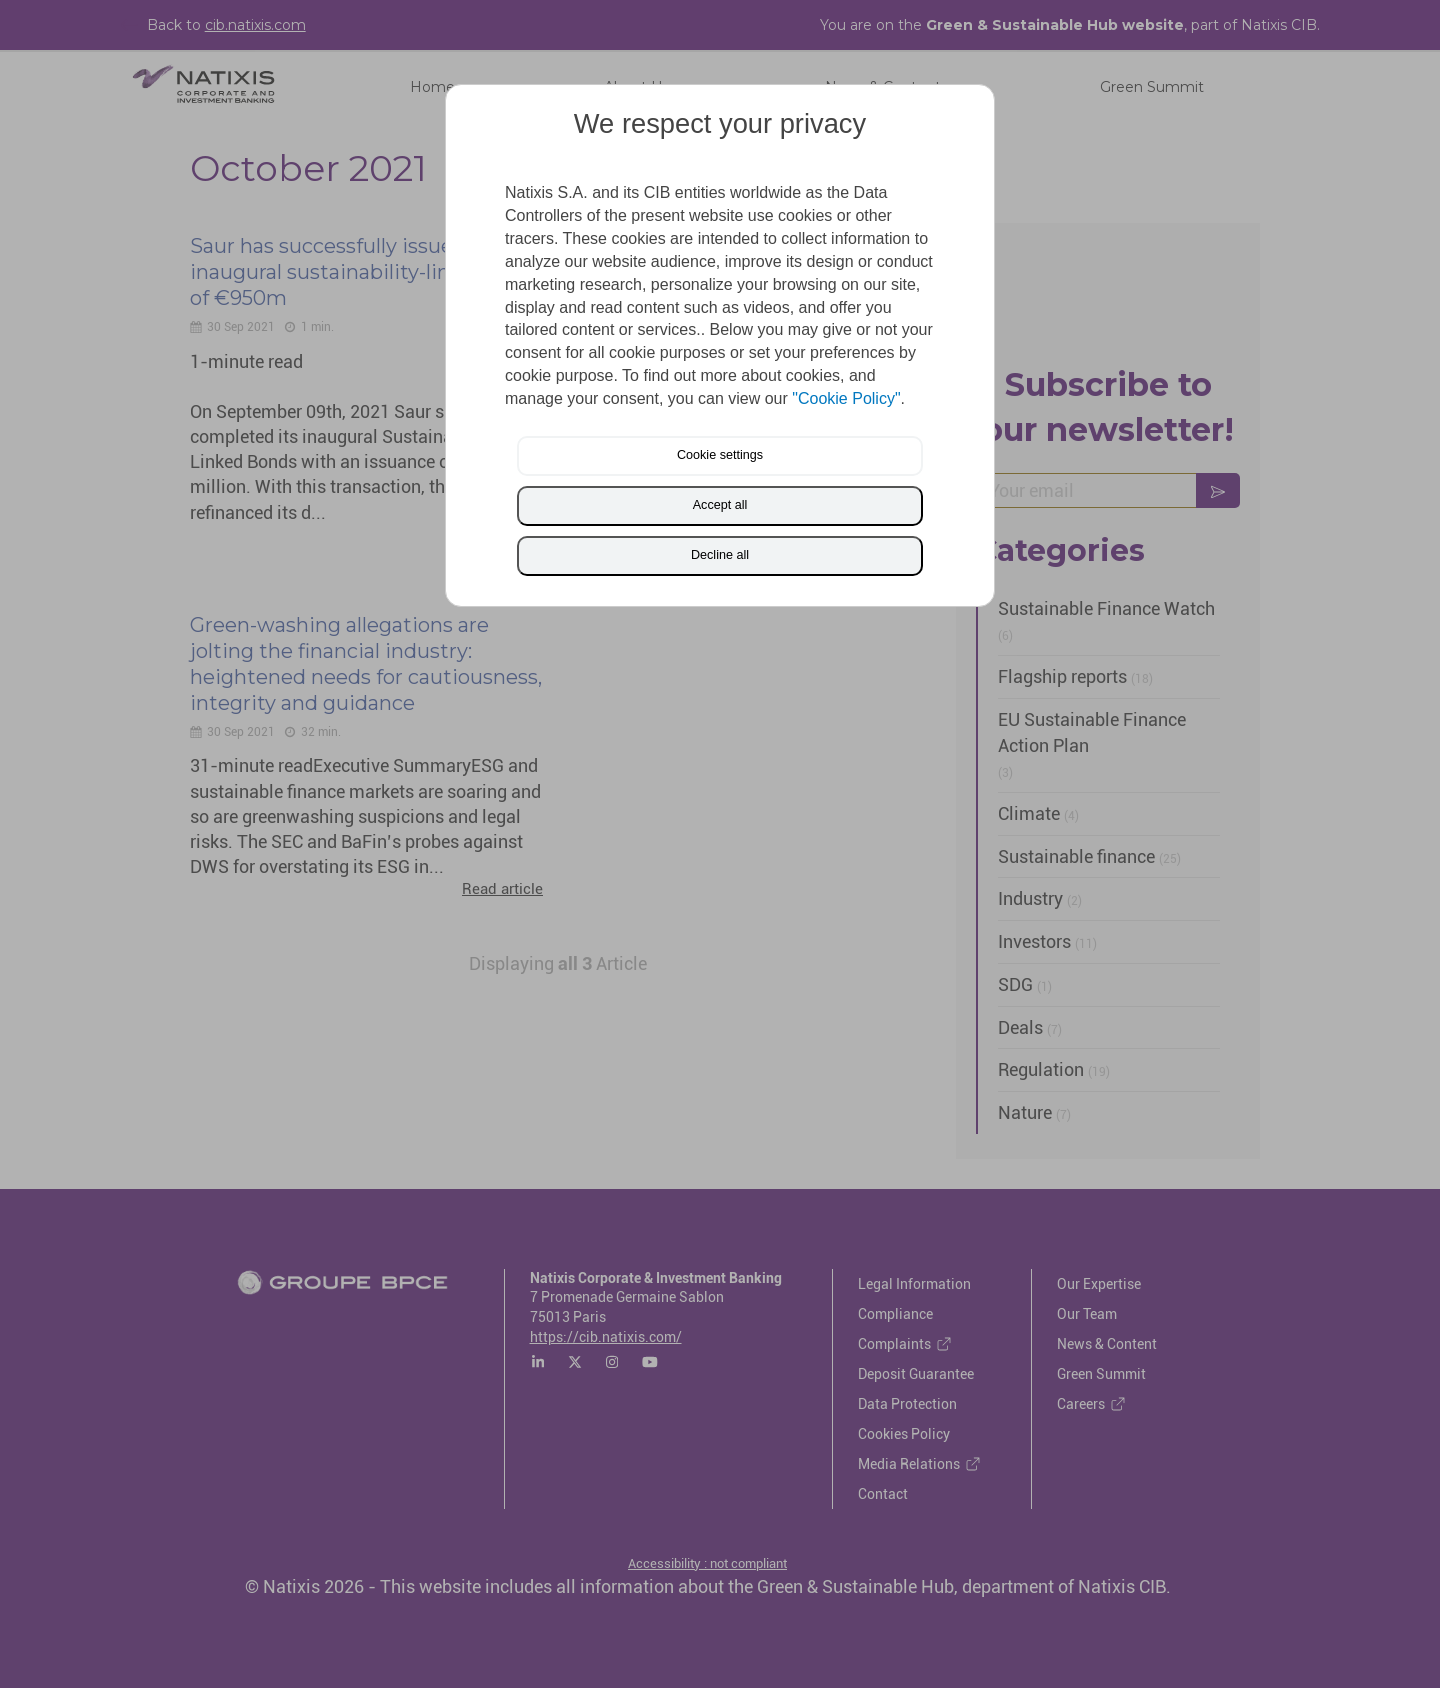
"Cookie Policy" (846, 398)
